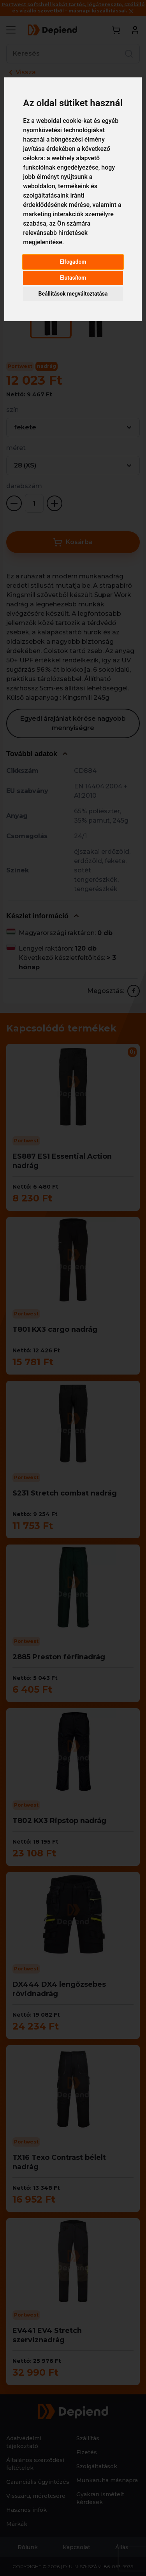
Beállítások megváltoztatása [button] (73, 294)
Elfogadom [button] (73, 262)
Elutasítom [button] (73, 278)
